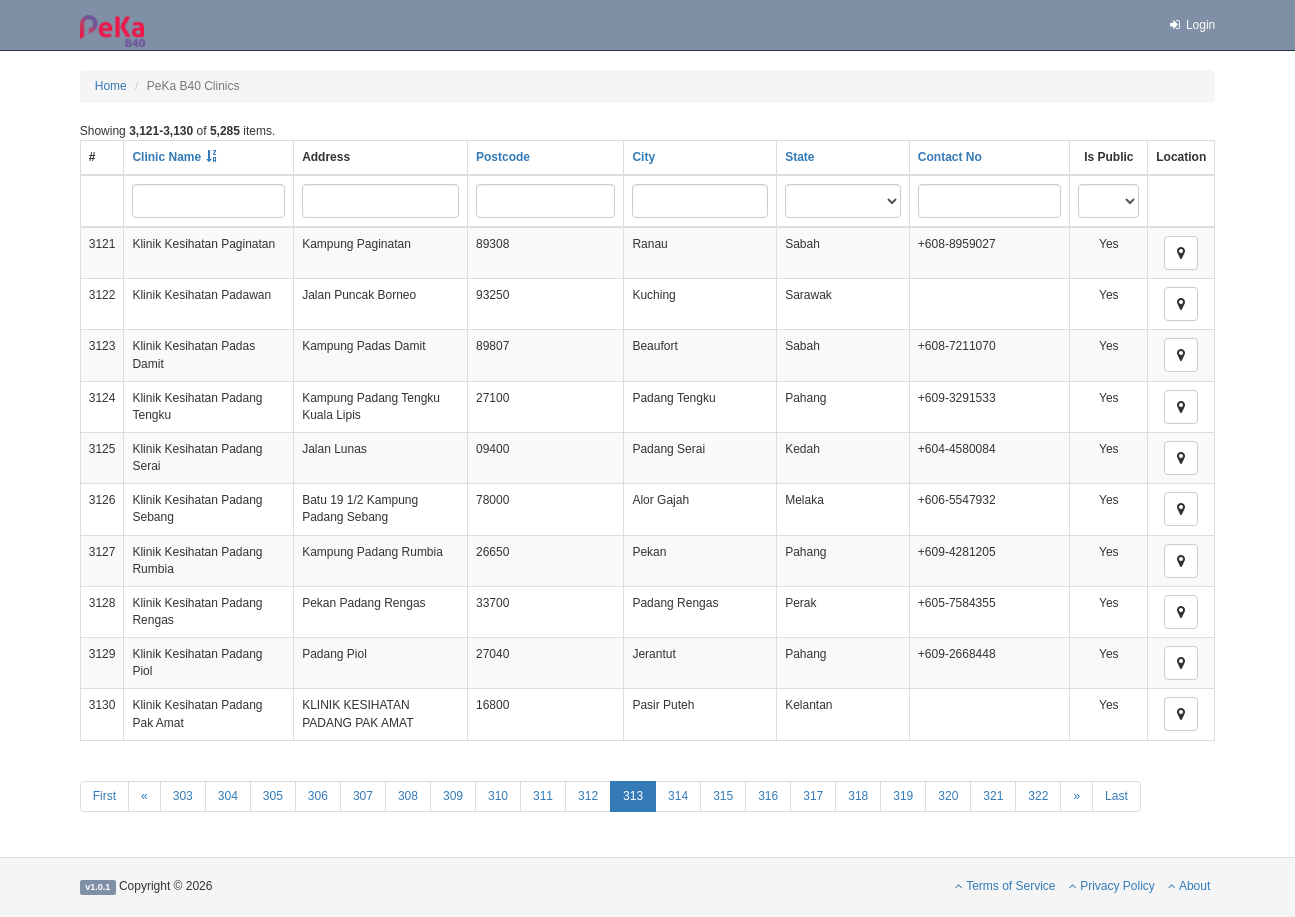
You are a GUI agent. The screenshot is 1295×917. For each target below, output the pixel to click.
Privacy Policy (1112, 886)
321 (993, 796)
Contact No (950, 157)
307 (363, 796)
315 (723, 796)
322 (1038, 796)
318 (858, 796)
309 (453, 796)
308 (408, 796)
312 (588, 796)
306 (318, 796)
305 (273, 796)
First (104, 796)
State (799, 157)
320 (948, 796)
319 (903, 796)
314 (678, 796)
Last (1116, 796)
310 (498, 796)
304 (228, 796)
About (1189, 886)
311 (543, 796)
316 (768, 796)
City (643, 157)
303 (183, 796)
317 (813, 796)
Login (1191, 25)
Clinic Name (166, 157)
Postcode (503, 157)
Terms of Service (1005, 886)
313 (633, 796)
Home (111, 86)
